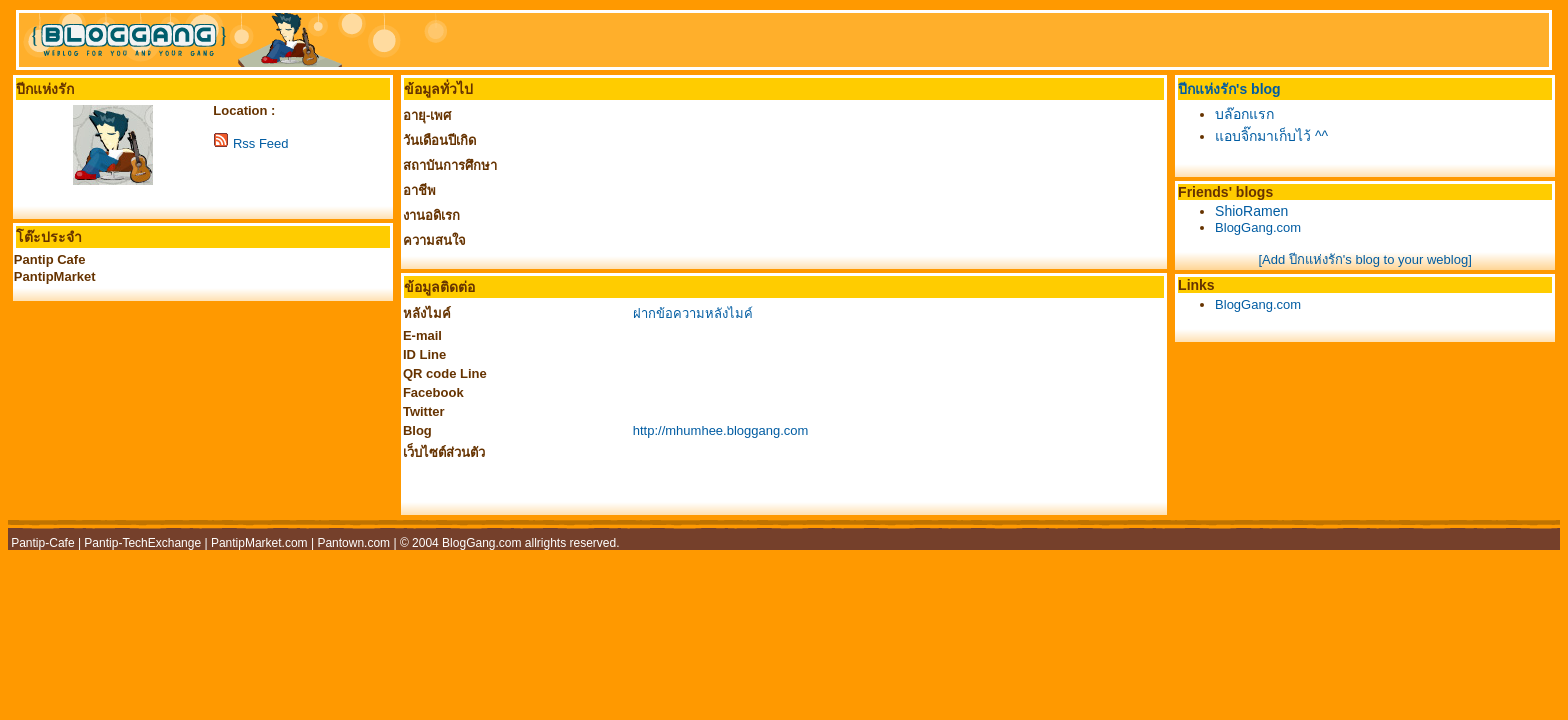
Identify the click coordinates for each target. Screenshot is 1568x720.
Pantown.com (353, 543)
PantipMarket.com (259, 543)
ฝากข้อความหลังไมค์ (693, 313)
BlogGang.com (1258, 227)
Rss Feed (261, 143)
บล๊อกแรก (1244, 114)
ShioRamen (1251, 211)
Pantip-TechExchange (142, 543)
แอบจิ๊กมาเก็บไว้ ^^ (1271, 136)
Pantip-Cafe (42, 543)
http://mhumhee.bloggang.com (721, 430)
